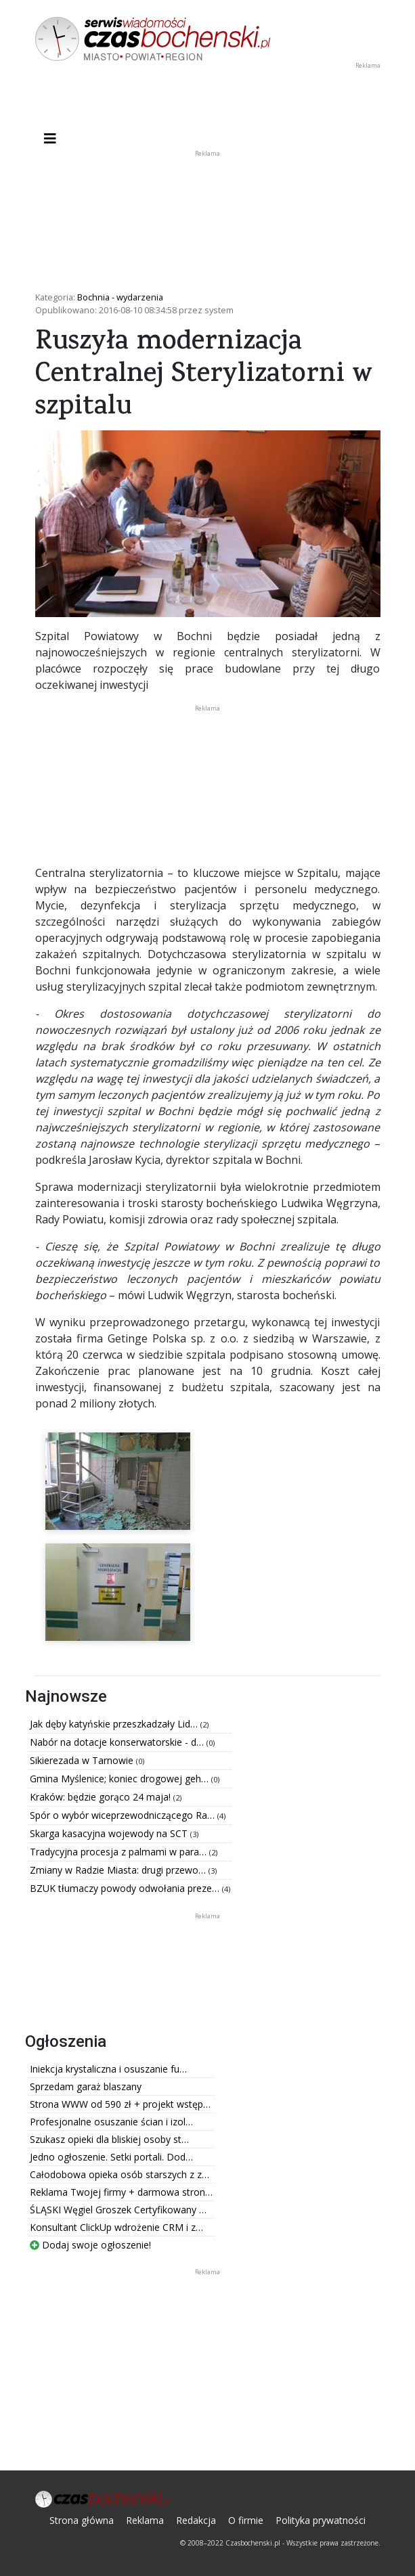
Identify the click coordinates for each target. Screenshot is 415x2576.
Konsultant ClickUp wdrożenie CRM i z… (116, 2227)
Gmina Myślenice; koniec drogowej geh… (120, 1778)
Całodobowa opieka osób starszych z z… (119, 2174)
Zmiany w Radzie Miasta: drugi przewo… (119, 1869)
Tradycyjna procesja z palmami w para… (119, 1851)
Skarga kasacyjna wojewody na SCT (110, 1833)
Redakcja (196, 2520)
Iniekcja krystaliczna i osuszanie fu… (108, 2068)
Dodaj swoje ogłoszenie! (90, 2244)
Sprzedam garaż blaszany (85, 2086)
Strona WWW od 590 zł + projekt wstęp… (120, 2104)
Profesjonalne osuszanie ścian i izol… (111, 2121)
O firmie (245, 2520)
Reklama (145, 2520)
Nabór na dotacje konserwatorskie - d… (118, 1742)
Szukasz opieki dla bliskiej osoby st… (109, 2139)
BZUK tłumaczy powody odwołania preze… (126, 1888)
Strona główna (81, 2520)
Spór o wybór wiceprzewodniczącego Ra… (123, 1815)
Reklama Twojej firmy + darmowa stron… (121, 2192)
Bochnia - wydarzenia (120, 297)
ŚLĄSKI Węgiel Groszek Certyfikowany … (118, 2209)
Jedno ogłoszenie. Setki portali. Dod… (111, 2156)
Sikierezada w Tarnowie (83, 1760)
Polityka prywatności (321, 2520)
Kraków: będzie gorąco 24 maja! (101, 1796)
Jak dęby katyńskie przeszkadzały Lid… (115, 1723)
